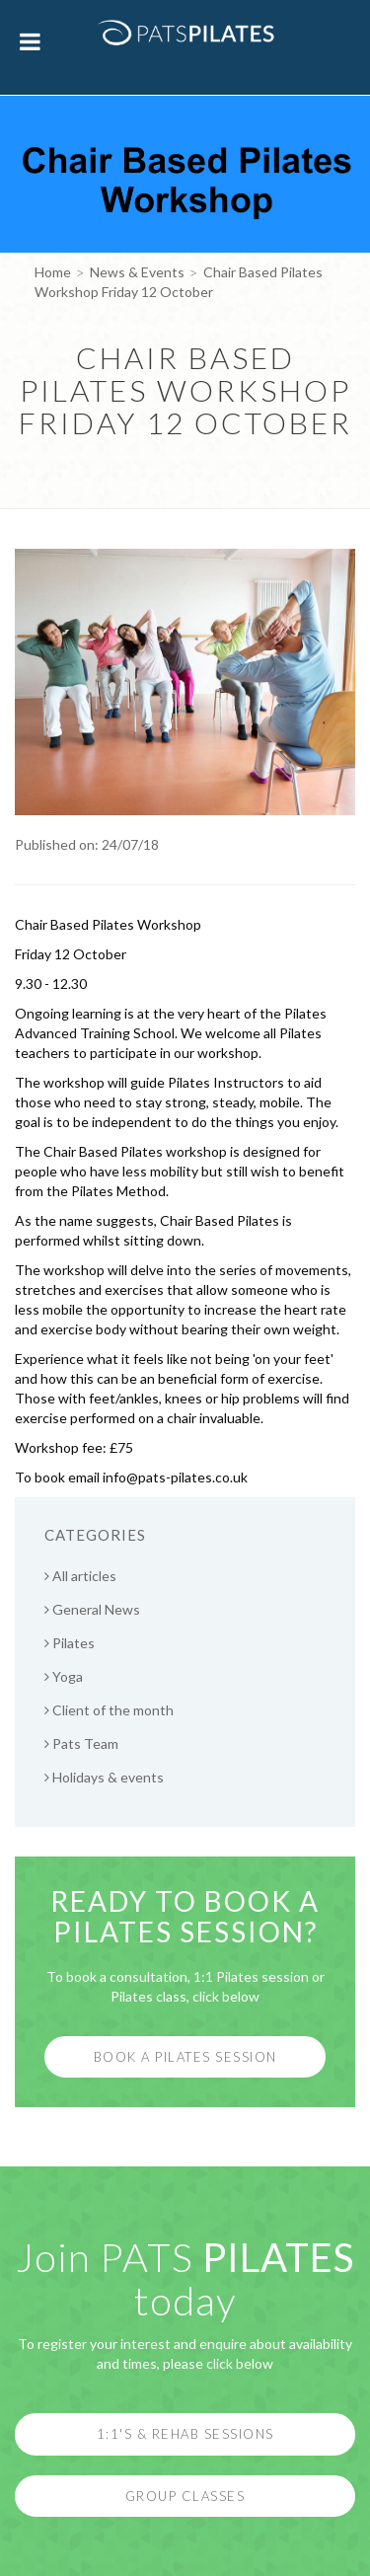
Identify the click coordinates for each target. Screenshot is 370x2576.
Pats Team (81, 1743)
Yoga (63, 1676)
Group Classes (185, 2496)
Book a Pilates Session (185, 2057)
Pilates (69, 1642)
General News (92, 1609)
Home (53, 272)
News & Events (137, 272)
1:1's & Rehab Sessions (185, 2434)
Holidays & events (104, 1777)
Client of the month (109, 1710)
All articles (80, 1575)
